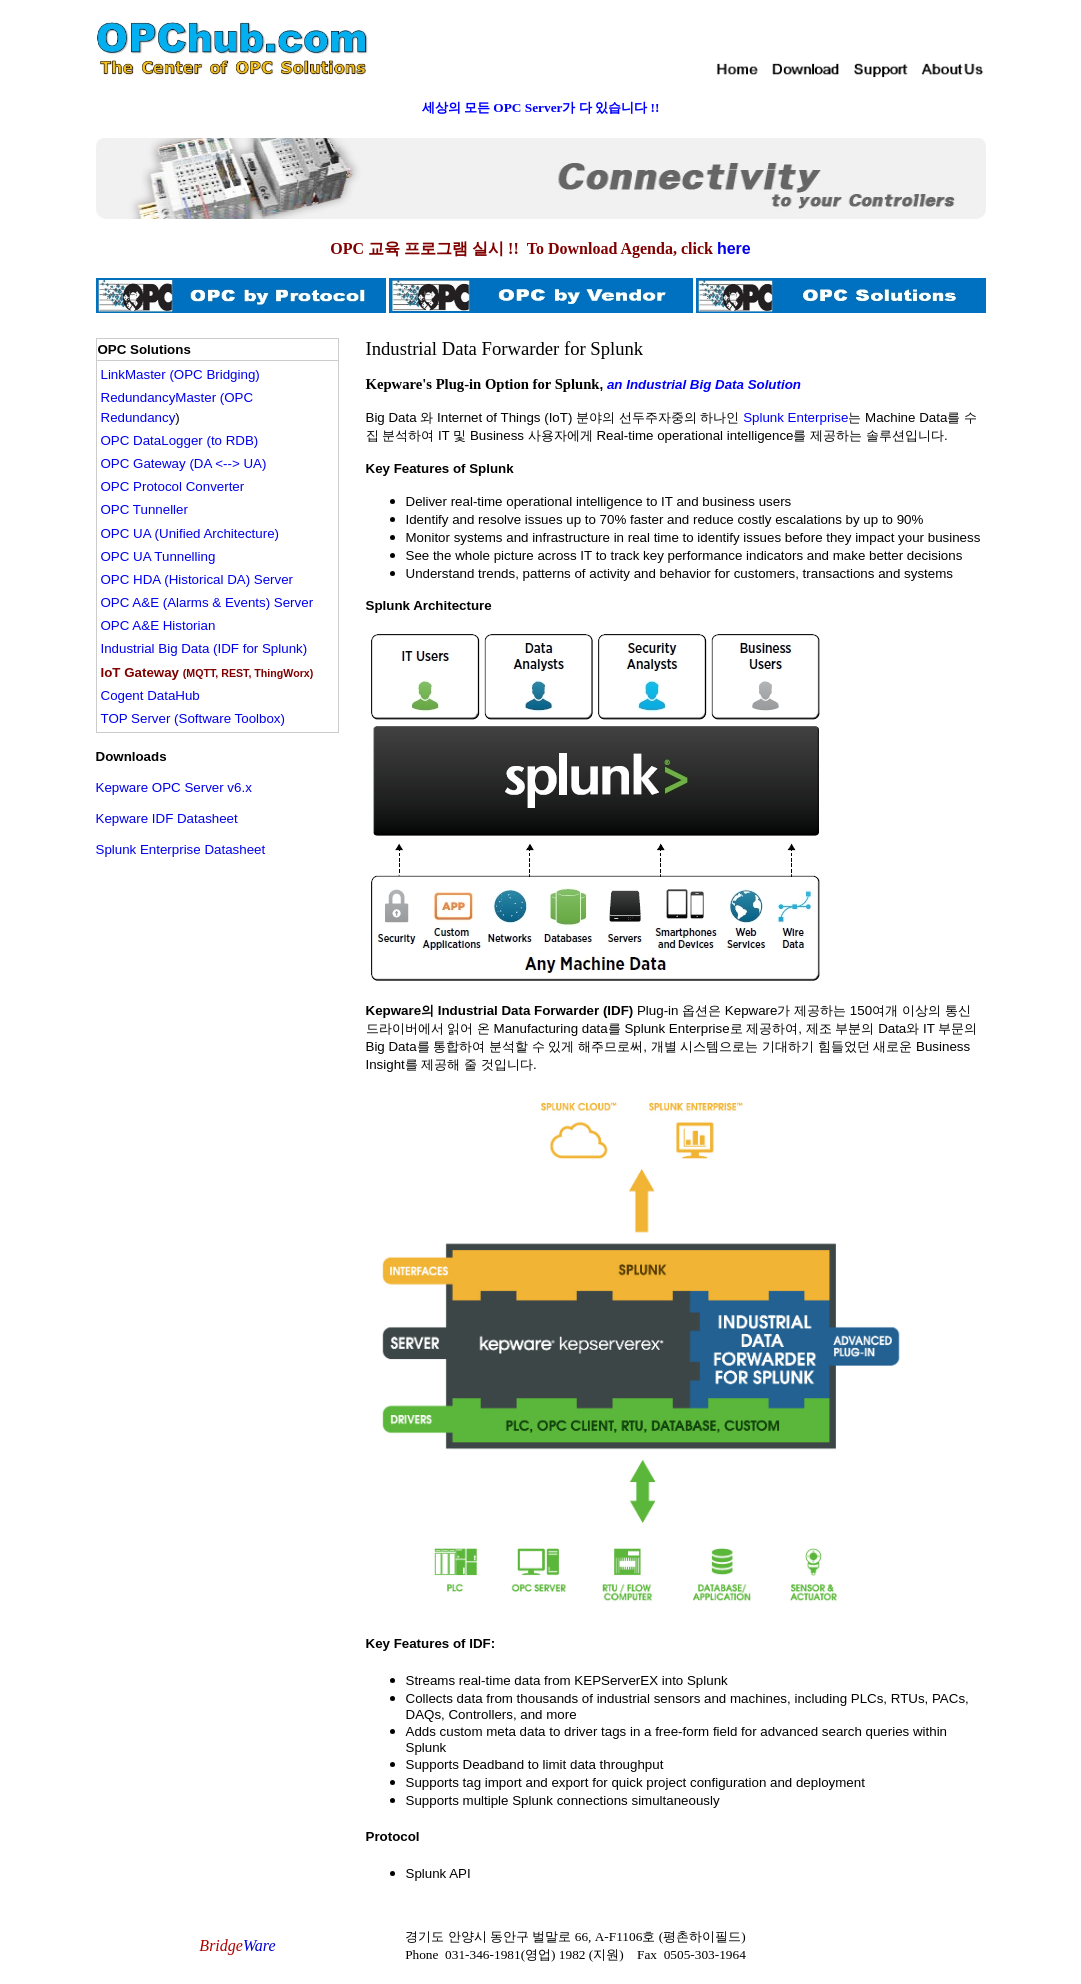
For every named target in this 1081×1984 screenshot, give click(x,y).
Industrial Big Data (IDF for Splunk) (204, 648)
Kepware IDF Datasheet (167, 818)
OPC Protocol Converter (173, 486)
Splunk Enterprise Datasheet (181, 849)
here (734, 248)
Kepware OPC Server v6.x (174, 787)
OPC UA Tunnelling (158, 556)
